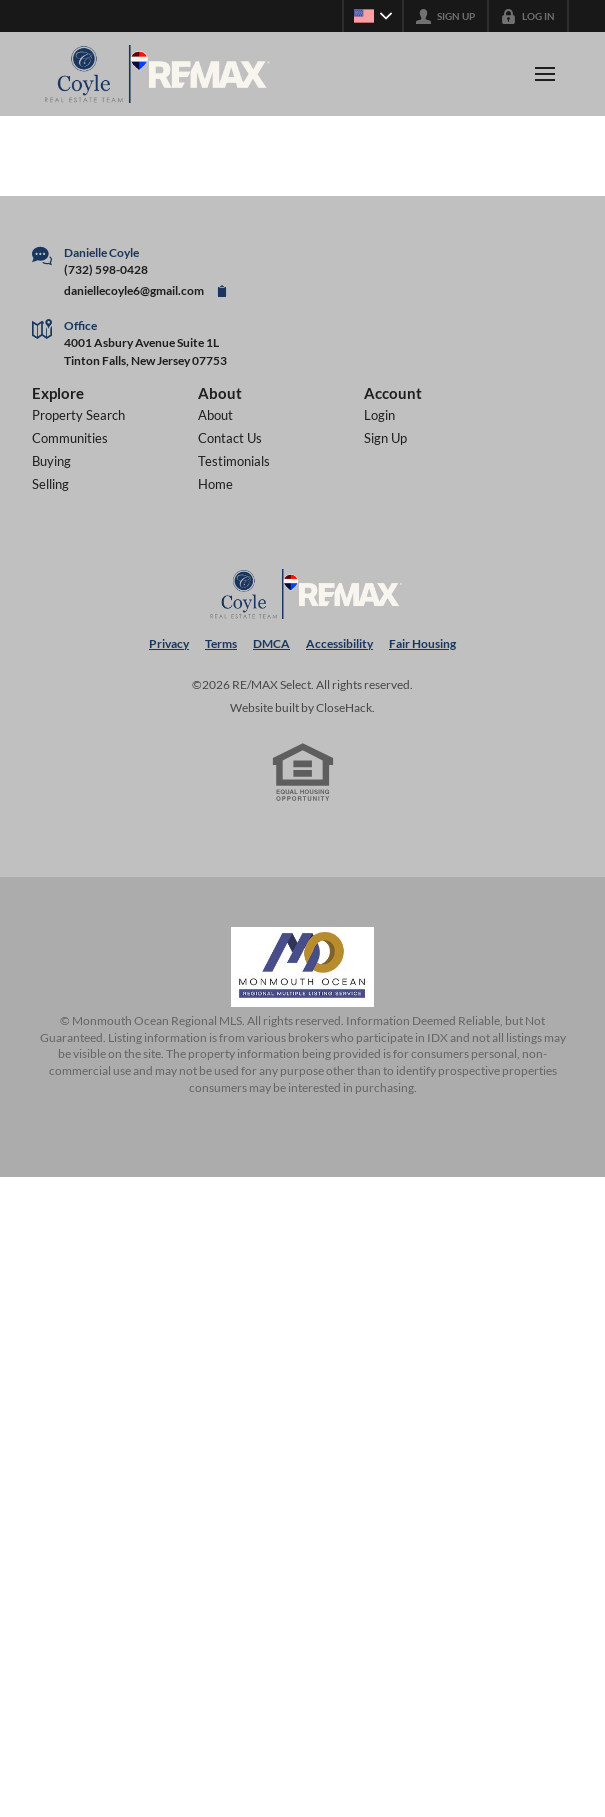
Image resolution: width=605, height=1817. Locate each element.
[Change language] (373, 16)
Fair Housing (422, 643)
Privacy (169, 643)
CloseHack (344, 707)
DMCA (271, 643)
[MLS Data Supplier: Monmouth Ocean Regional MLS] (303, 967)
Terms (221, 643)
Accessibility (339, 643)
